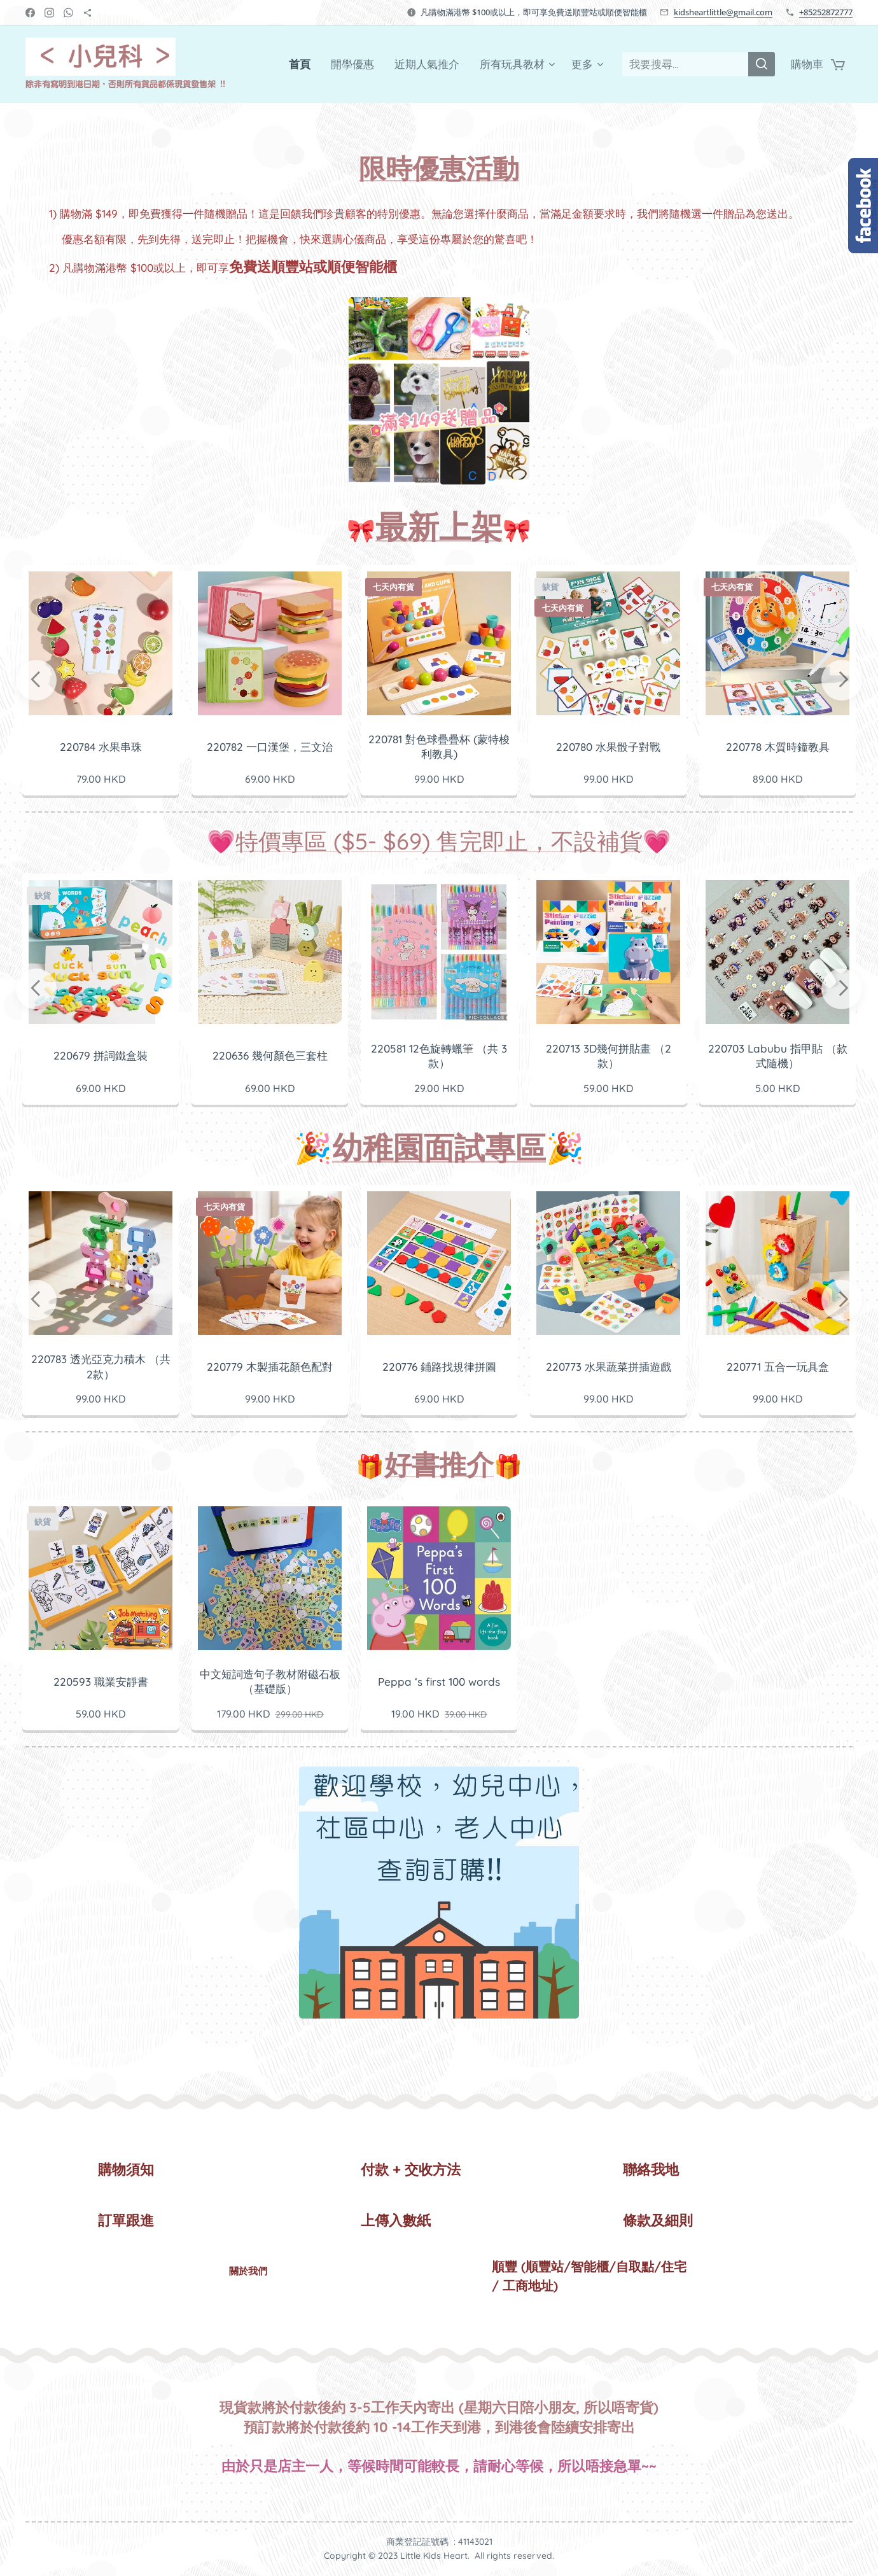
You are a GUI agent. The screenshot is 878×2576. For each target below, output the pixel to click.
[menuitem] (303, 64)
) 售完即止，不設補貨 (532, 841)
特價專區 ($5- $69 (328, 841)
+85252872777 (826, 12)
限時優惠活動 (439, 168)
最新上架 (439, 527)
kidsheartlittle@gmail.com (723, 12)
